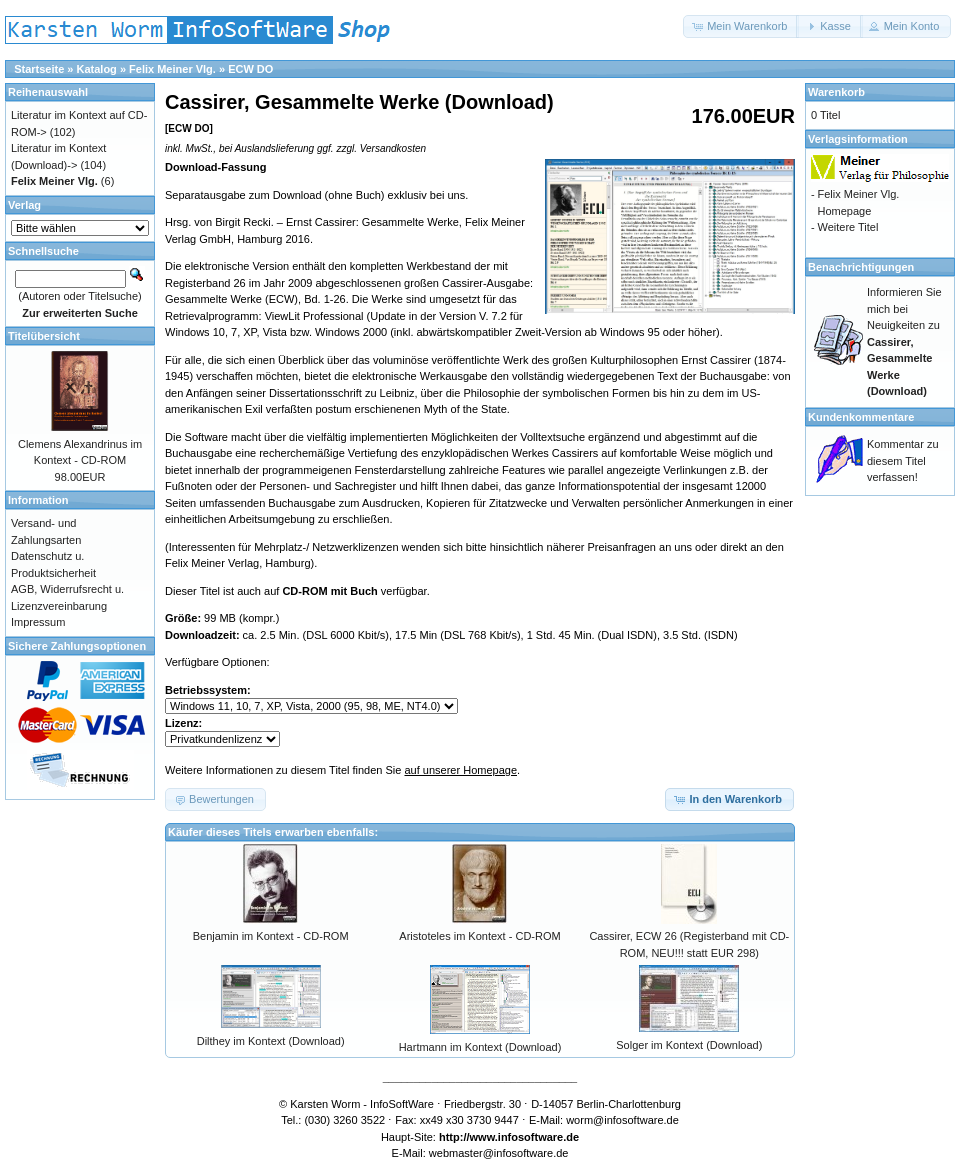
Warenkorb (836, 92)
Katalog (97, 69)
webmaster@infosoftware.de (499, 1153)
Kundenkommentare (861, 417)
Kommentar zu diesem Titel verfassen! (903, 460)
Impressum (38, 622)
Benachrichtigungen (861, 267)
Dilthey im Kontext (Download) (271, 1041)
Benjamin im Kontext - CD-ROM (271, 936)
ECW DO (250, 69)
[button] (741, 26)
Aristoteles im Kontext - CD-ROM (479, 936)
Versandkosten (393, 148)
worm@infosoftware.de (622, 1120)
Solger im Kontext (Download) (689, 1045)
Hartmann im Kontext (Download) (480, 1047)
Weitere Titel (847, 227)
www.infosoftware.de (525, 1137)
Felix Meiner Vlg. (172, 69)
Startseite (39, 69)
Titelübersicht (44, 336)
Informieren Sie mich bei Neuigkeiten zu (904, 341)
